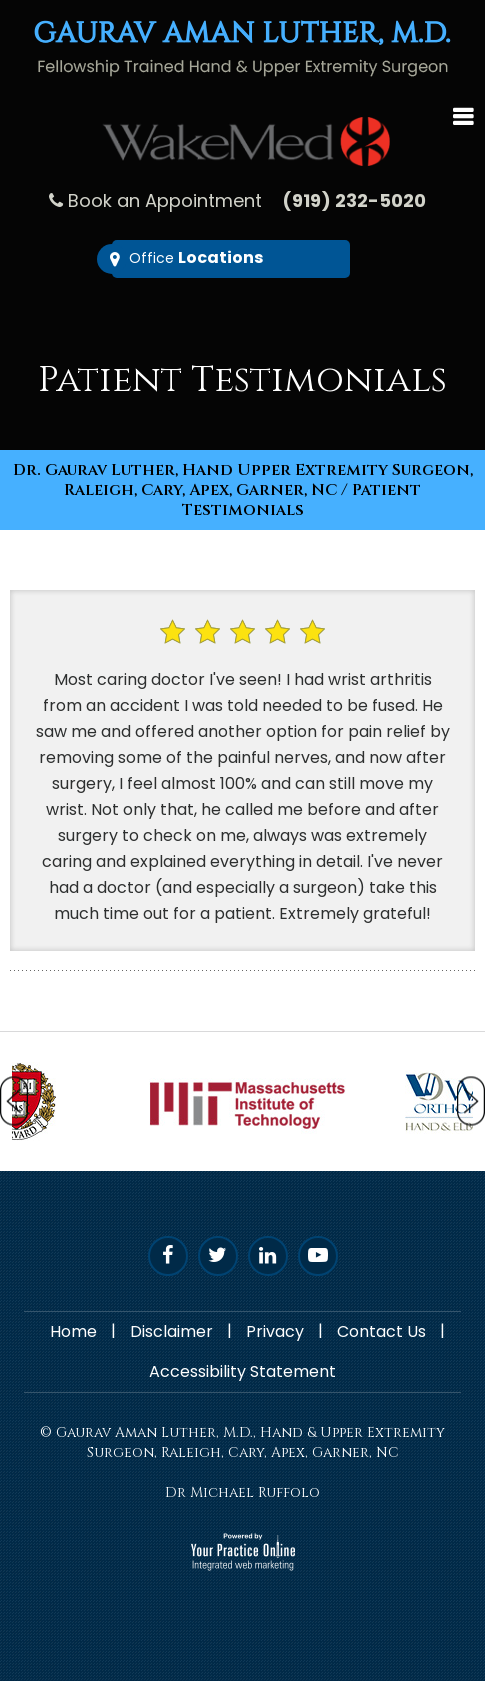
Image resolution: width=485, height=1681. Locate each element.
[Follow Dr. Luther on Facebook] (168, 1256)
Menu (463, 114)
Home (73, 1331)
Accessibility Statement (242, 1371)
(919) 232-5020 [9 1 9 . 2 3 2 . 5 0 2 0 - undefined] (354, 200)
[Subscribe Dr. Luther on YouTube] (318, 1256)
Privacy (275, 1331)
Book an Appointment (165, 200)
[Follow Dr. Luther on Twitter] (218, 1256)
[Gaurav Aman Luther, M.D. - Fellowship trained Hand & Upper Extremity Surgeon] (242, 47)
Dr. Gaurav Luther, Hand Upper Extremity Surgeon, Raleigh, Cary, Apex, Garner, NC (243, 480)
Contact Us (381, 1331)
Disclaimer (171, 1331)
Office (196, 257)
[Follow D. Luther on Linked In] (268, 1256)
